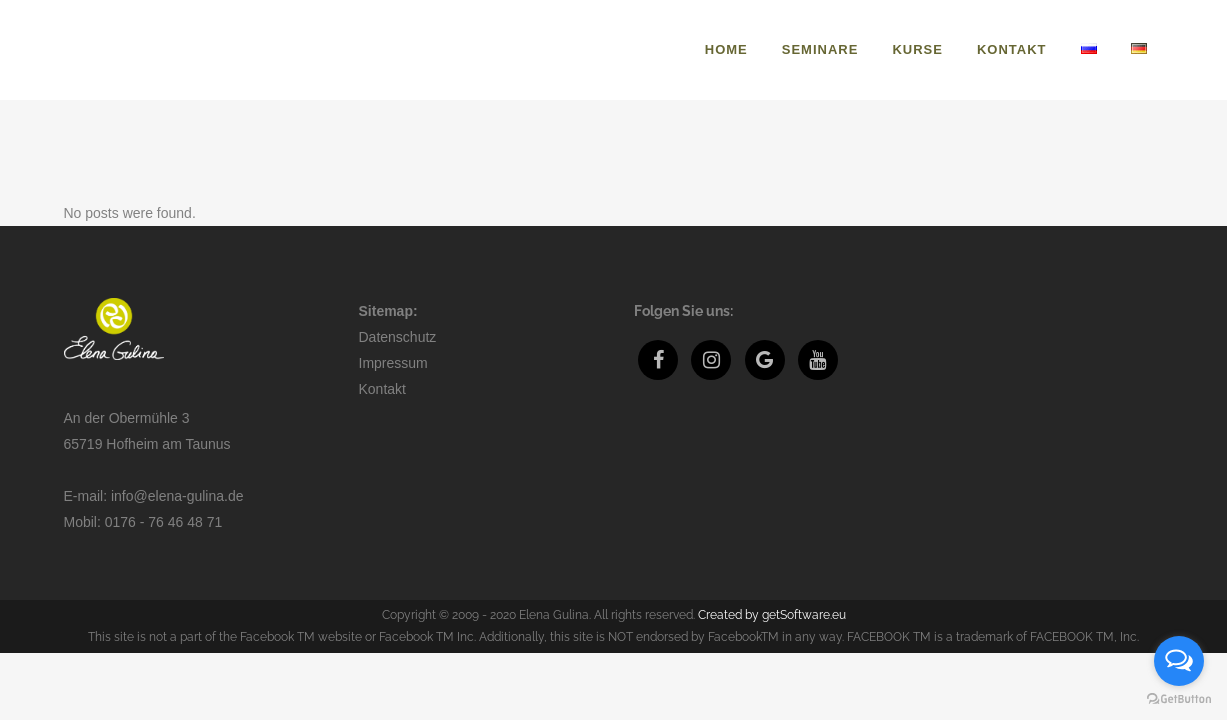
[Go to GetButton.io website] (1179, 699)
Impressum (393, 363)
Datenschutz (398, 337)
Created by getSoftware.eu (772, 615)
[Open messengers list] (1179, 661)
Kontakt (382, 389)
